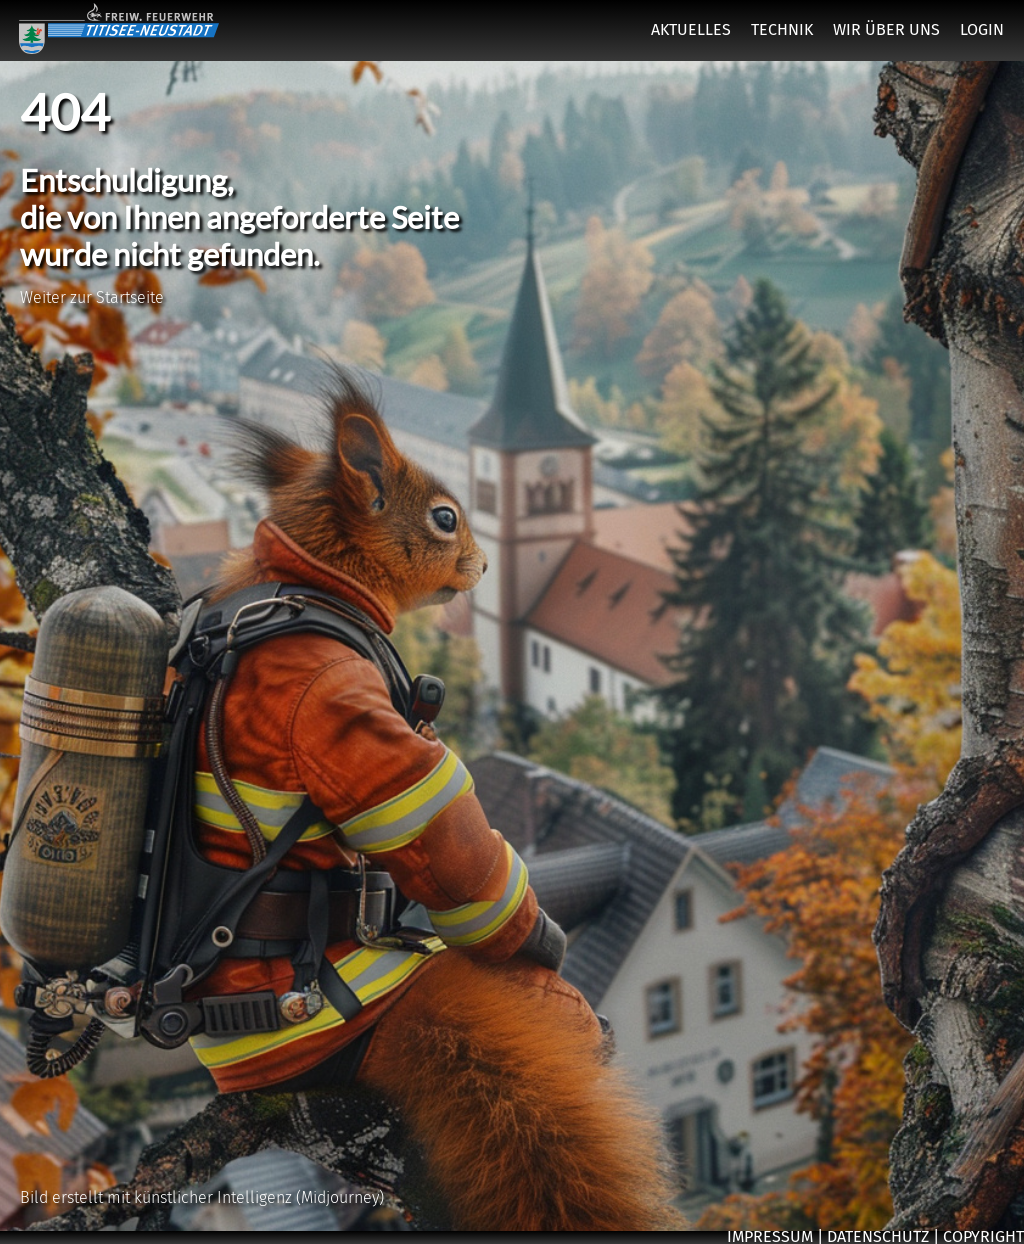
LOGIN (982, 29)
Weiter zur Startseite (92, 297)
